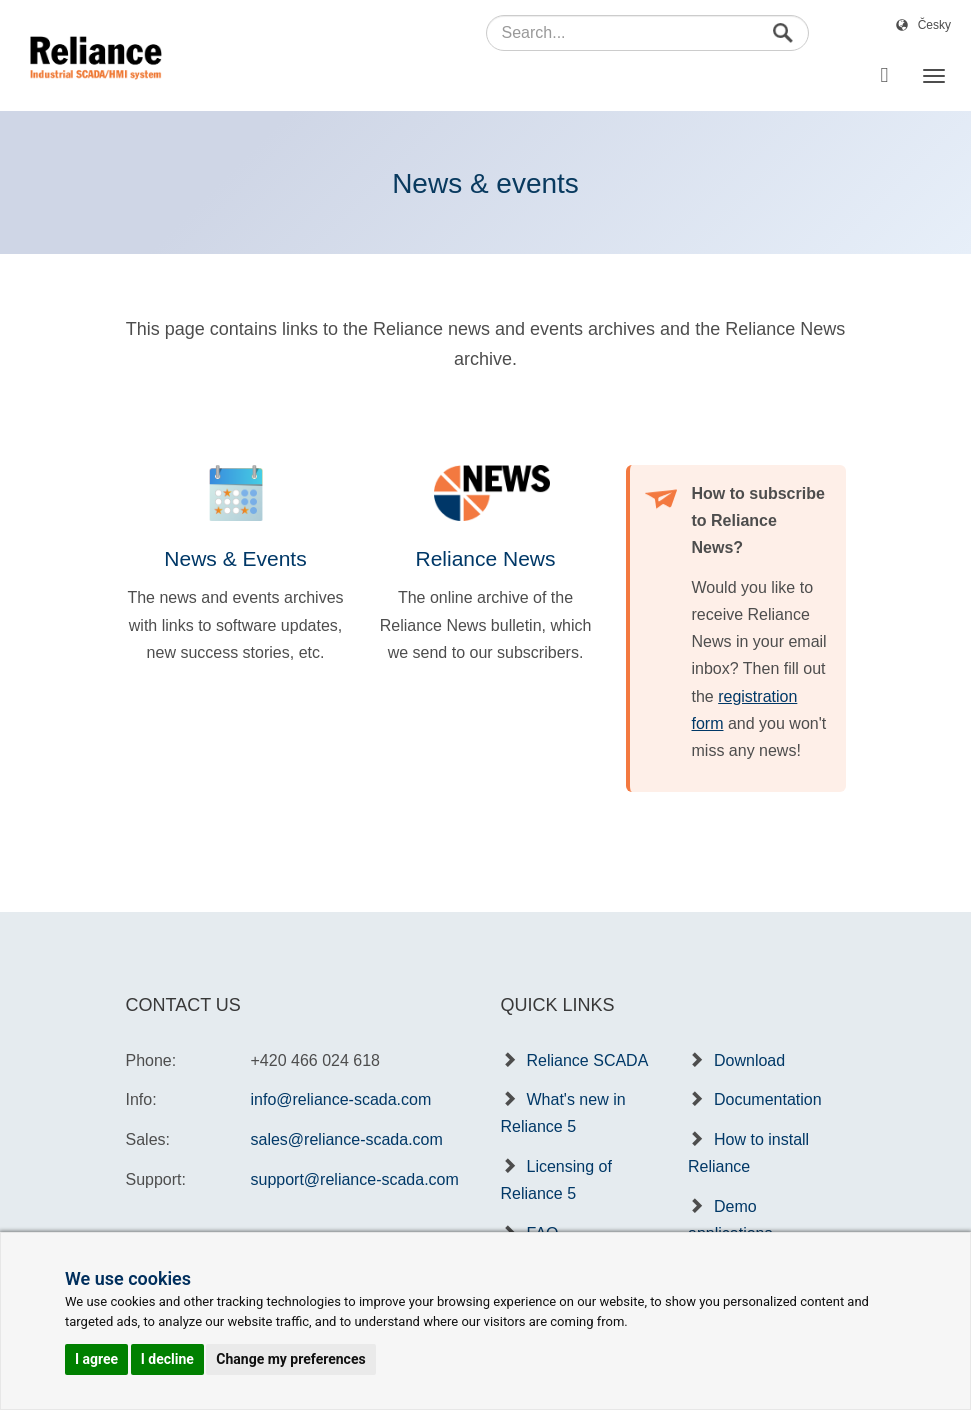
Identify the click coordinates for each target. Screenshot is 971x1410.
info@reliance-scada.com (341, 1099)
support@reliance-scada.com (355, 1179)
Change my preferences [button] (290, 1359)
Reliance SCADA (588, 1060)
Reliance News (485, 558)
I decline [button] (167, 1359)
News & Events (235, 558)
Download (749, 1060)
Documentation (768, 1099)
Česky (934, 25)
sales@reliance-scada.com (347, 1139)
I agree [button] (96, 1359)
